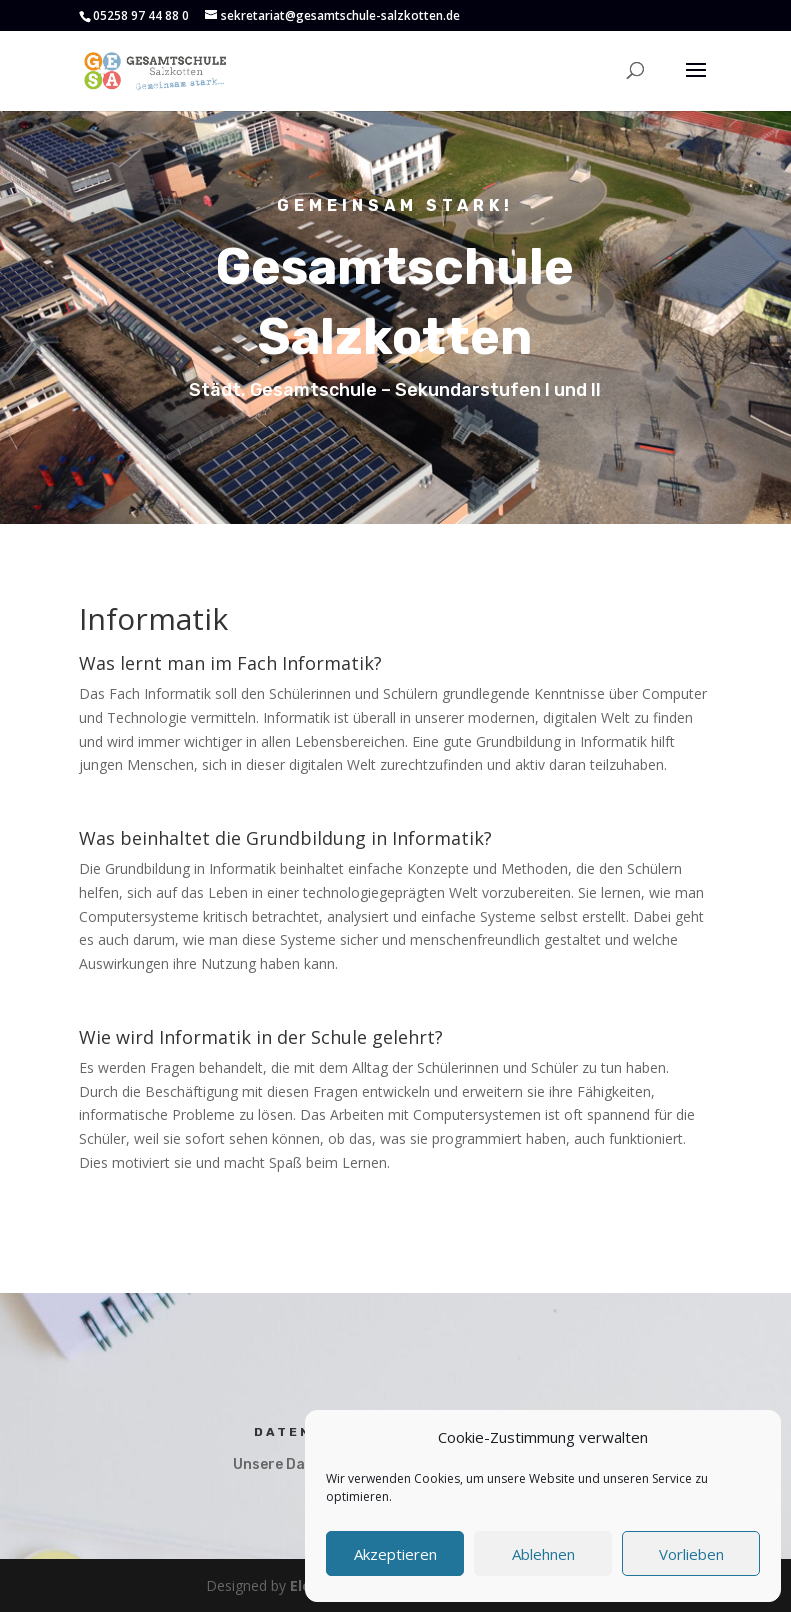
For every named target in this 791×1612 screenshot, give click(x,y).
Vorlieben (691, 1554)
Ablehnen (543, 1554)
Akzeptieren (395, 1554)
